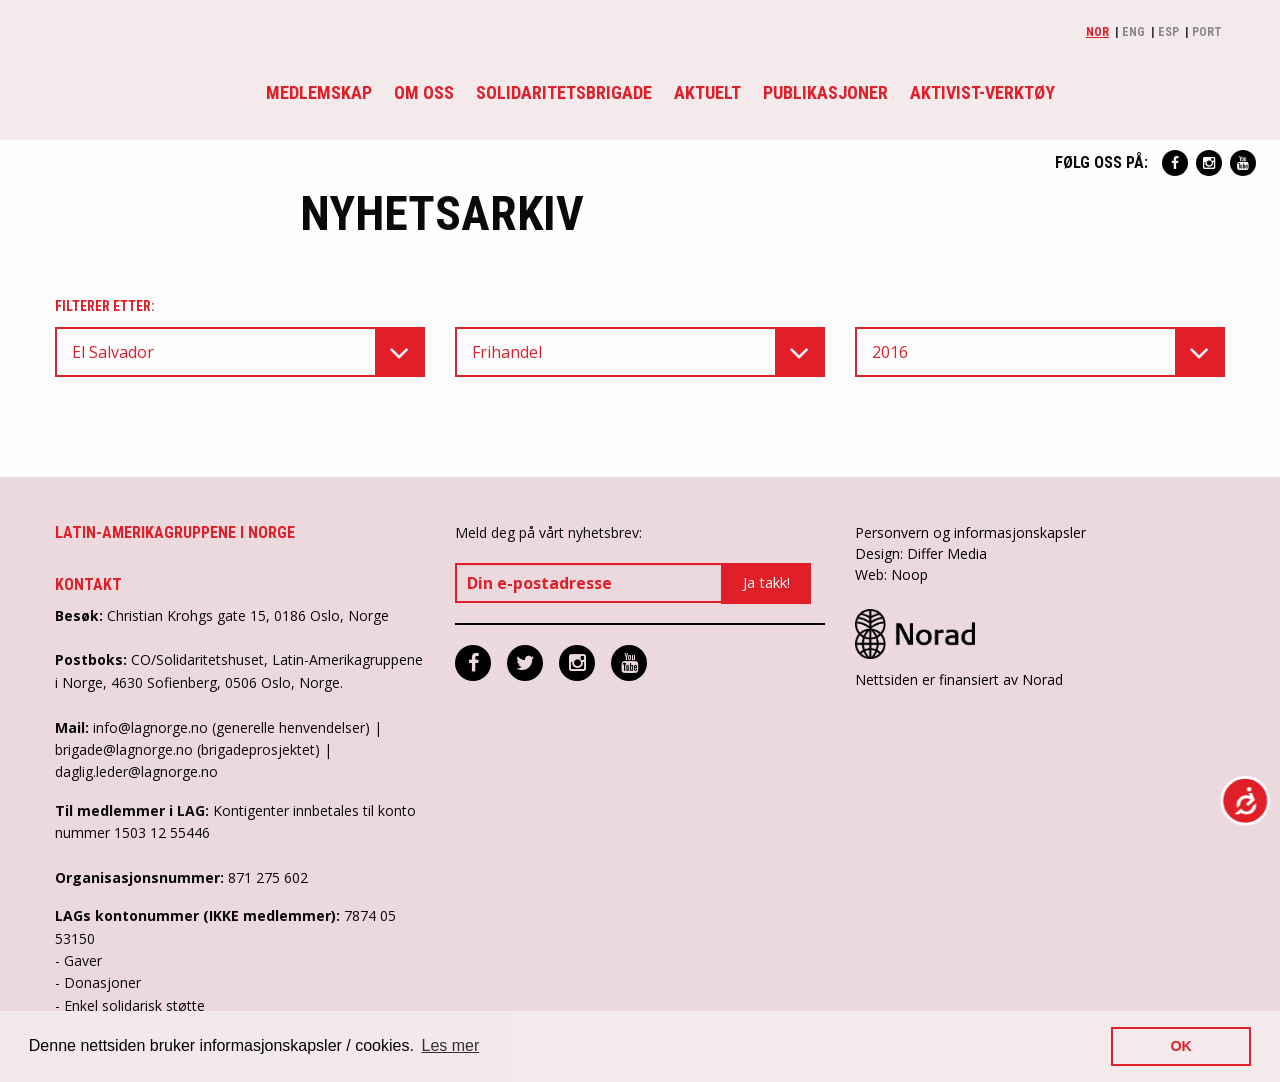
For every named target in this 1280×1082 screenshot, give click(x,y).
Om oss (424, 92)
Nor (1097, 32)
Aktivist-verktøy (982, 92)
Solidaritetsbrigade (564, 92)
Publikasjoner (825, 92)
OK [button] (1181, 1046)
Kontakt (88, 584)
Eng (1133, 32)
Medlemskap (319, 92)
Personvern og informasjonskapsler (970, 532)
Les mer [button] (451, 1045)
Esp (1168, 32)
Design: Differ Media (921, 553)
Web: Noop (891, 574)
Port (1207, 32)
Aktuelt (707, 92)
